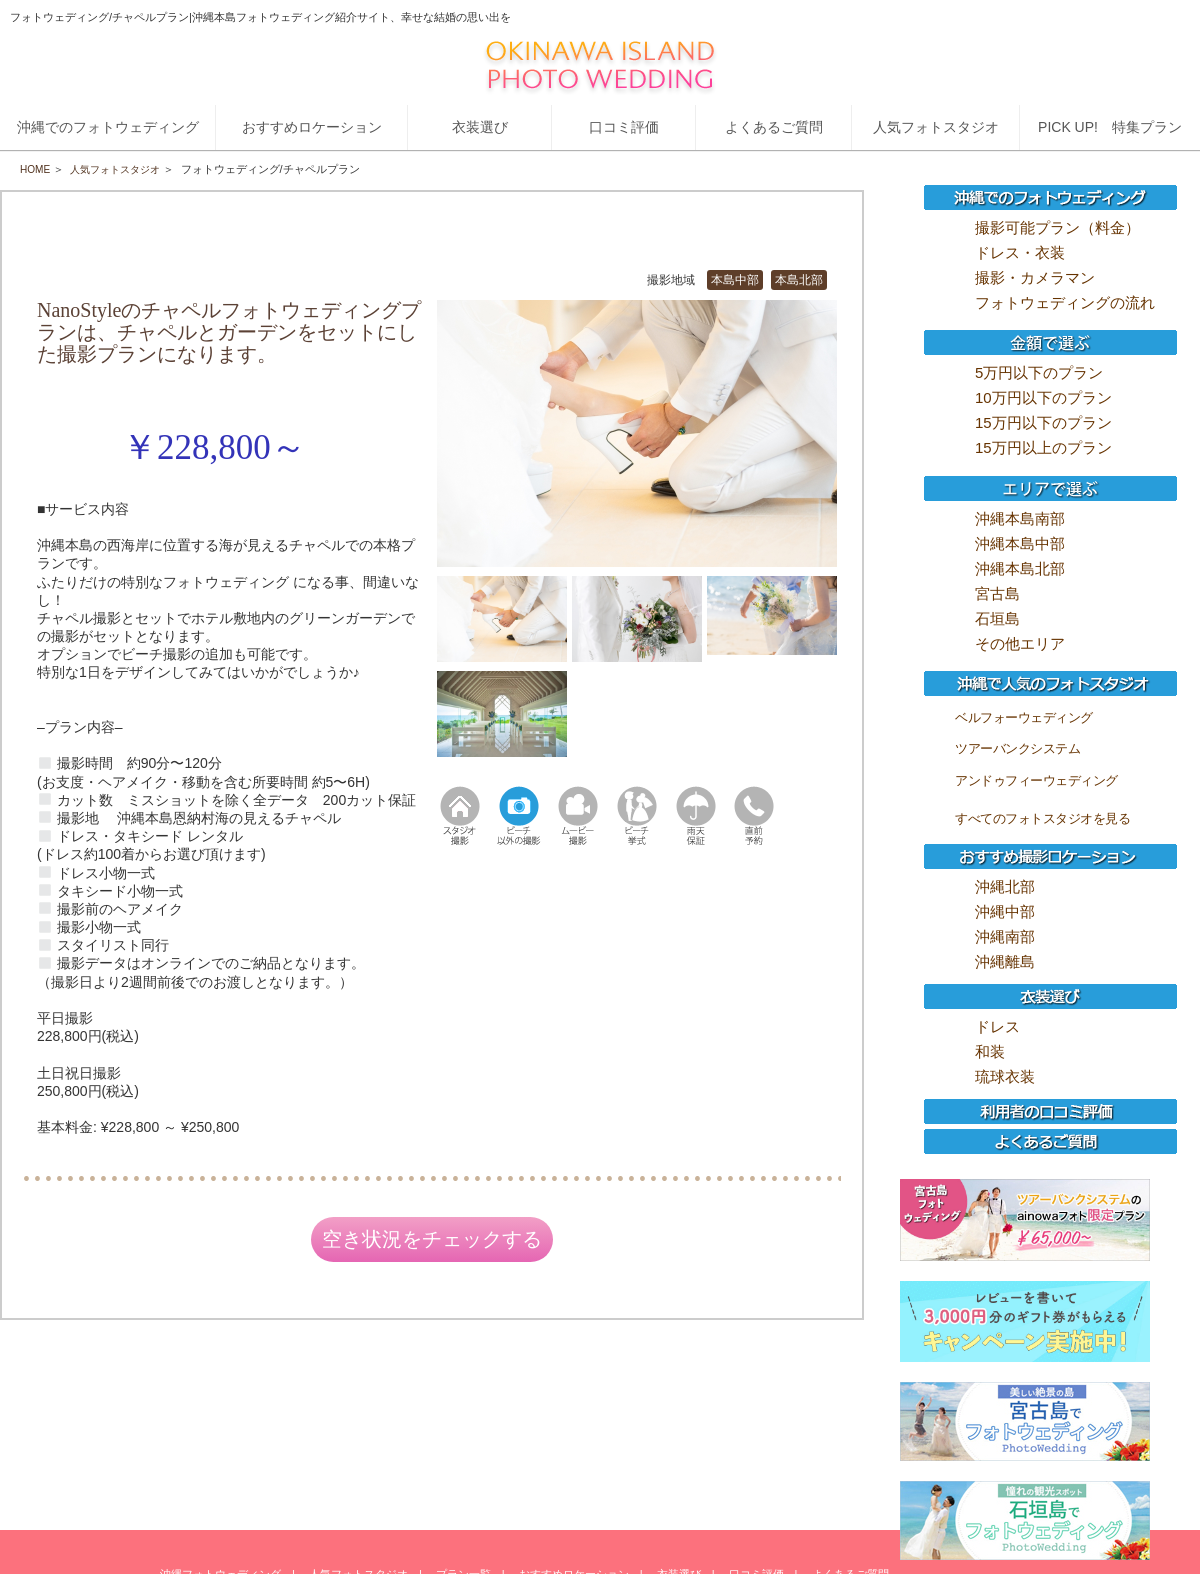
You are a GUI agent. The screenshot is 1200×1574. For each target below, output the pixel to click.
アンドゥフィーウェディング (1036, 780)
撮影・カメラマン (1035, 277)
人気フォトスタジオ (122, 169)
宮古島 (997, 593)
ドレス (997, 1026)
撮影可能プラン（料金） (1057, 227)
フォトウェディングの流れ (1065, 302)
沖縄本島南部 (1020, 518)
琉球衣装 (1005, 1076)
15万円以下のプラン (1043, 422)
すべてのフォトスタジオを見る (1042, 818)
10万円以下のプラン (1043, 397)
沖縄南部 (1005, 936)
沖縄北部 (1005, 886)
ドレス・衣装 (1020, 252)
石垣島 (997, 618)
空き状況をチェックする (432, 1243)
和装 (990, 1051)
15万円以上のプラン (1043, 447)
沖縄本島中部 (1020, 543)
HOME (36, 169)
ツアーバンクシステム (1017, 748)
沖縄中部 (1005, 911)
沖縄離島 (1005, 961)
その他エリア (1020, 643)
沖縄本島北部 (1020, 568)
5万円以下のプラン (1039, 372)
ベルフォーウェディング (1024, 717)
